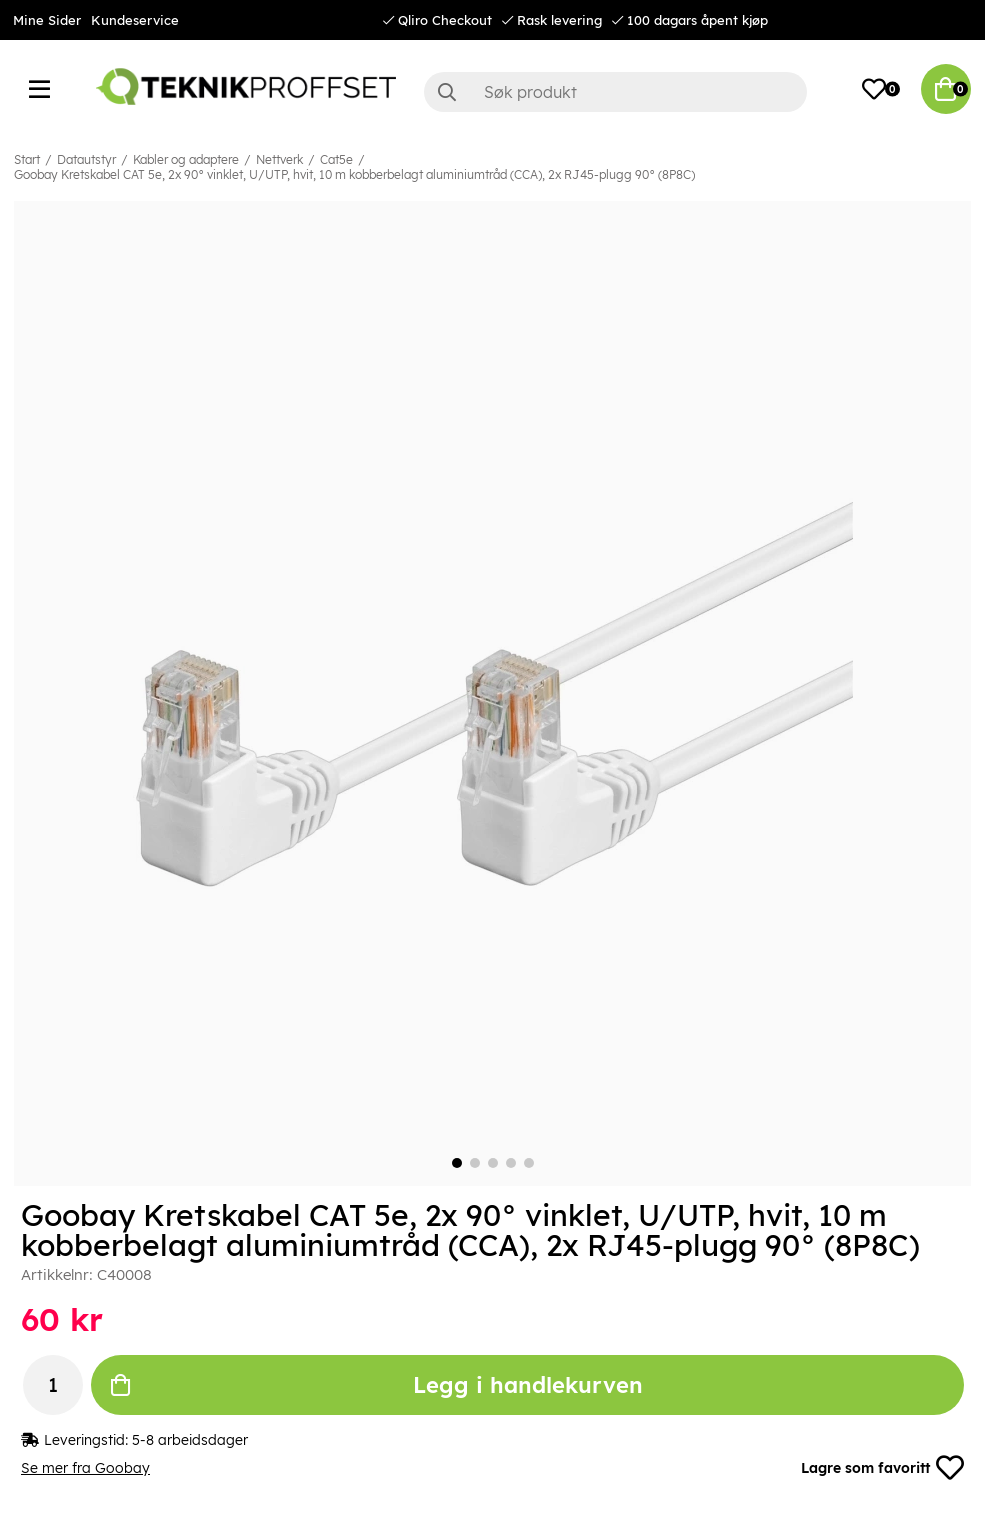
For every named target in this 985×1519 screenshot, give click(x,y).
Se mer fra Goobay (85, 1468)
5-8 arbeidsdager (190, 1440)
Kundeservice (135, 20)
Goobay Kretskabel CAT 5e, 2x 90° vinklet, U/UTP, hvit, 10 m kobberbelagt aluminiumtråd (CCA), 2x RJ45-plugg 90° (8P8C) (354, 174)
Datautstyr (86, 159)
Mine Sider (47, 20)
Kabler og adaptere (186, 159)
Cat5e (336, 159)
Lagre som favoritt (882, 1468)
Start (27, 159)
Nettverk (279, 159)
